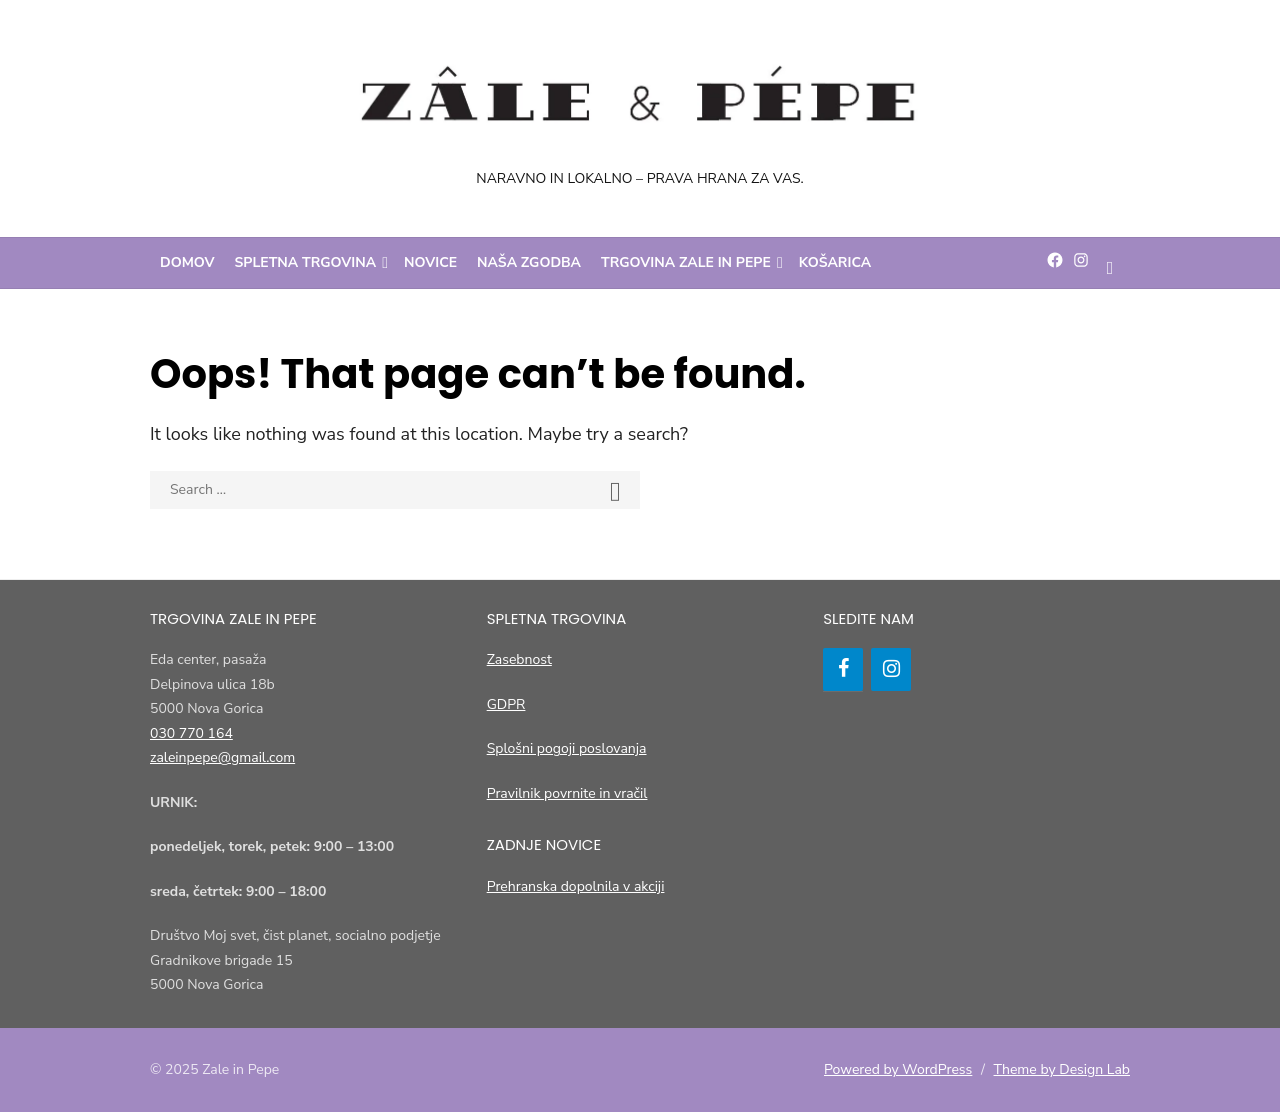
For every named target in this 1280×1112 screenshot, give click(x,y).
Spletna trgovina (306, 262)
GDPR (506, 704)
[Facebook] (843, 669)
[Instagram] (891, 669)
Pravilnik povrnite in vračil (567, 793)
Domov (187, 262)
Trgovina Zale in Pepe (686, 262)
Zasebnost (519, 659)
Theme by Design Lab (1062, 1069)
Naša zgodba (529, 262)
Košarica (835, 262)
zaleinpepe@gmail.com (222, 757)
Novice (430, 262)
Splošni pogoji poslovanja (567, 748)
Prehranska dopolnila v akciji (576, 886)
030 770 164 (191, 733)
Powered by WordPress (898, 1069)
